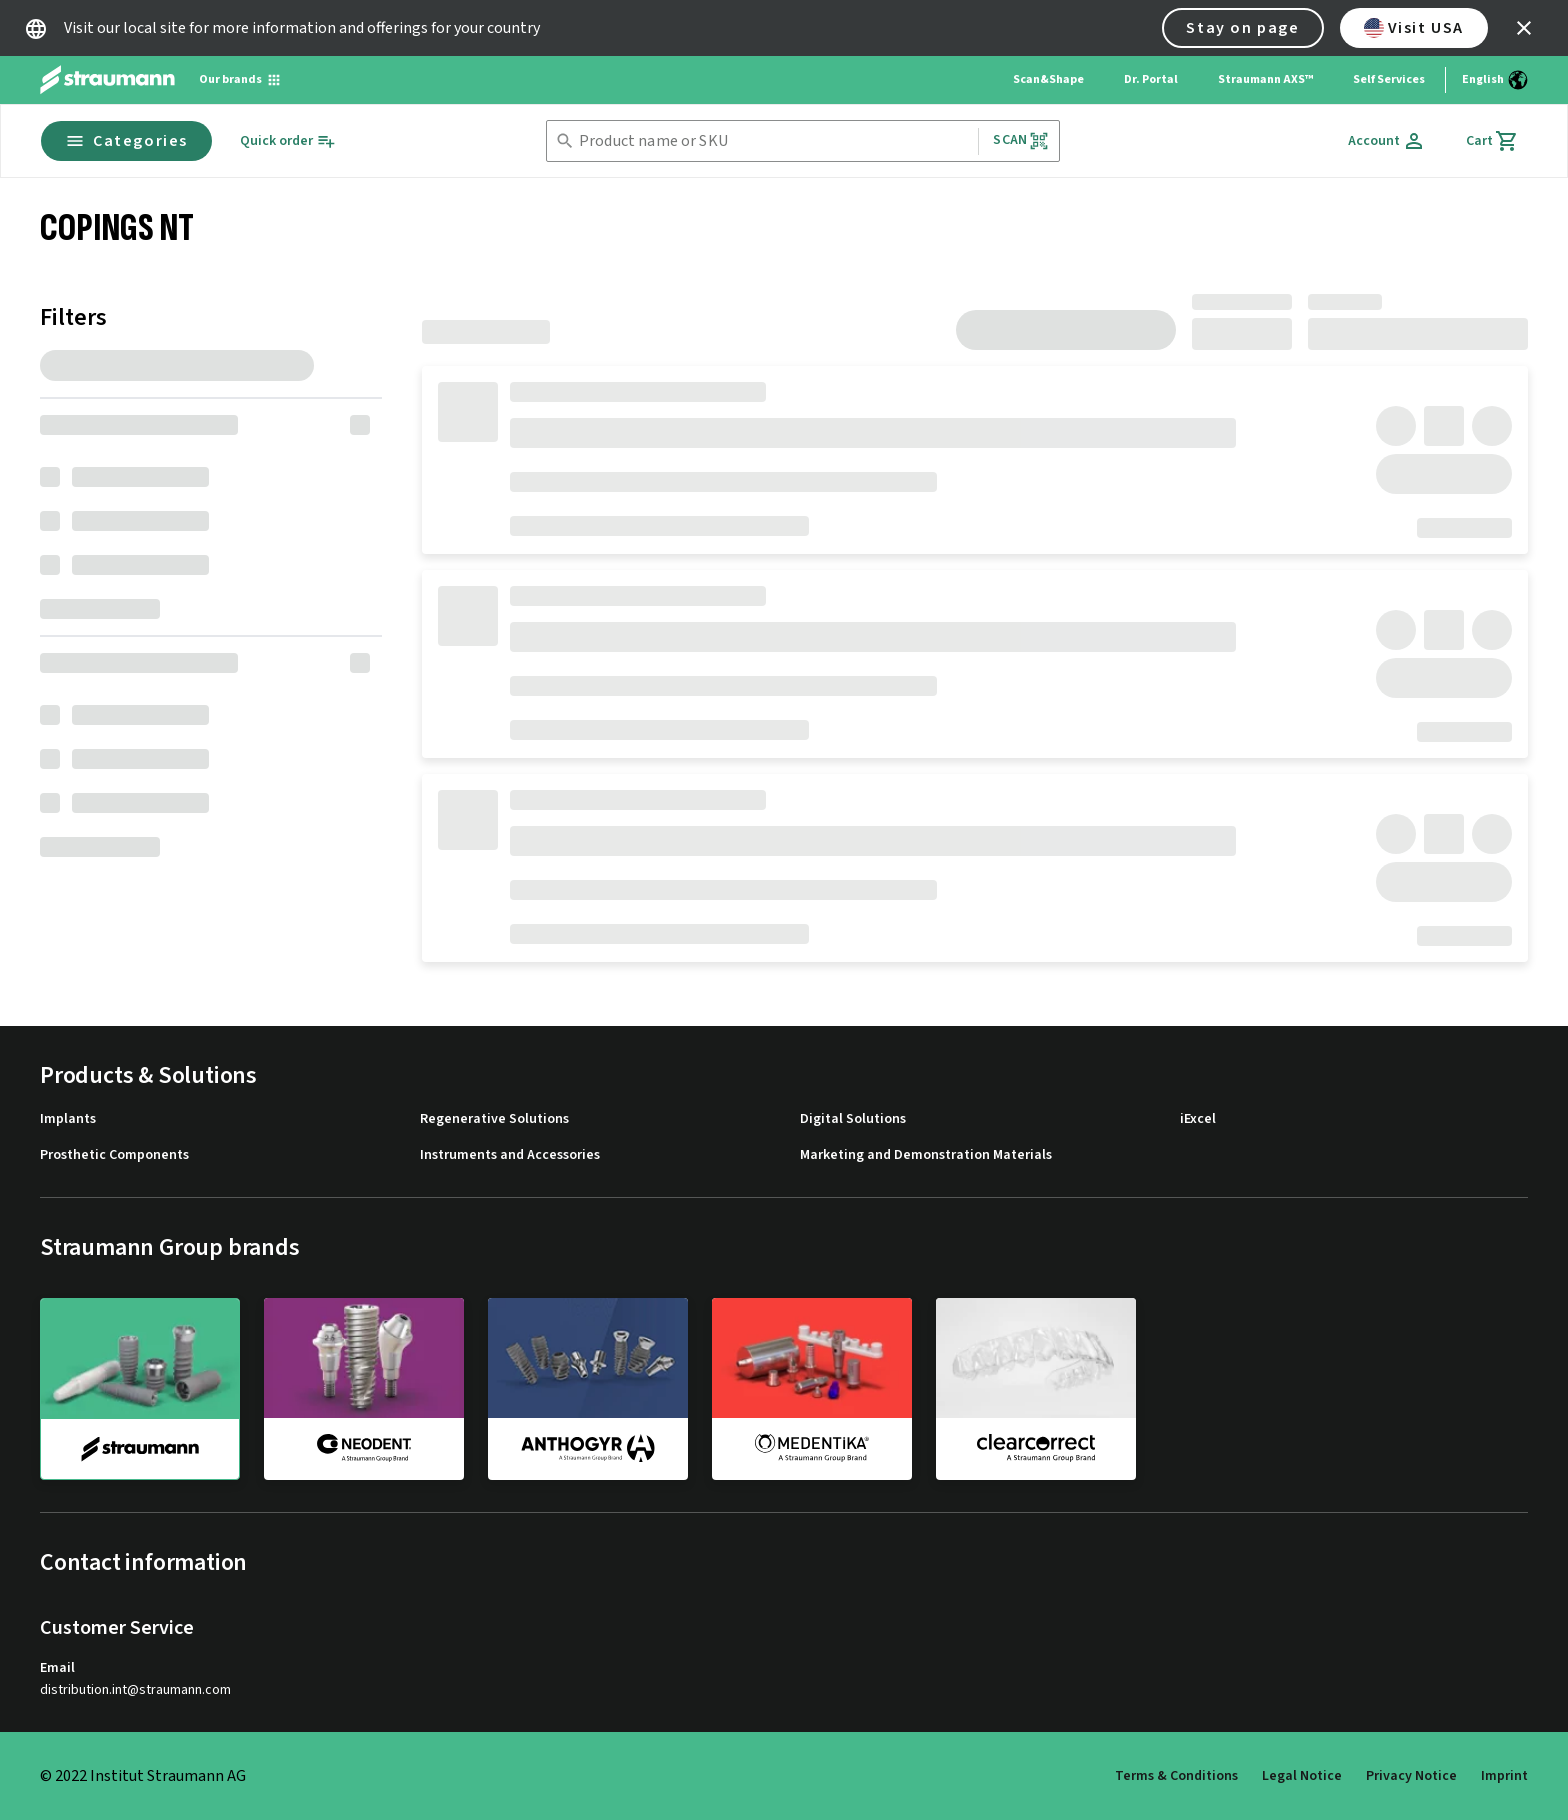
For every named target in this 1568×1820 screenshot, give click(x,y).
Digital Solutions (853, 1119)
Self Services (1389, 79)
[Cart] (1492, 141)
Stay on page (1242, 28)
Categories (126, 141)
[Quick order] (288, 141)
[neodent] (364, 1388)
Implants (68, 1119)
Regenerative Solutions (494, 1119)
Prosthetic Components (114, 1155)
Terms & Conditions (1176, 1776)
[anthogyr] (588, 1388)
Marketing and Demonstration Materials (926, 1155)
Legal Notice (1302, 1776)
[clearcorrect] (1036, 1388)
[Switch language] (1495, 80)
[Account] (1387, 141)
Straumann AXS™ (1265, 79)
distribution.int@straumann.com (135, 1690)
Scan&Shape (1048, 79)
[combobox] (774, 141)
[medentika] (812, 1388)
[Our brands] (240, 80)
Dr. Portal (1151, 79)
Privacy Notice (1411, 1776)
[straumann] (140, 1389)
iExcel (1198, 1119)
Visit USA (1414, 28)
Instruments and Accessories (510, 1155)
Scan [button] (1021, 140)
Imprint (1504, 1776)
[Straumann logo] (107, 80)
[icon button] (1524, 28)
